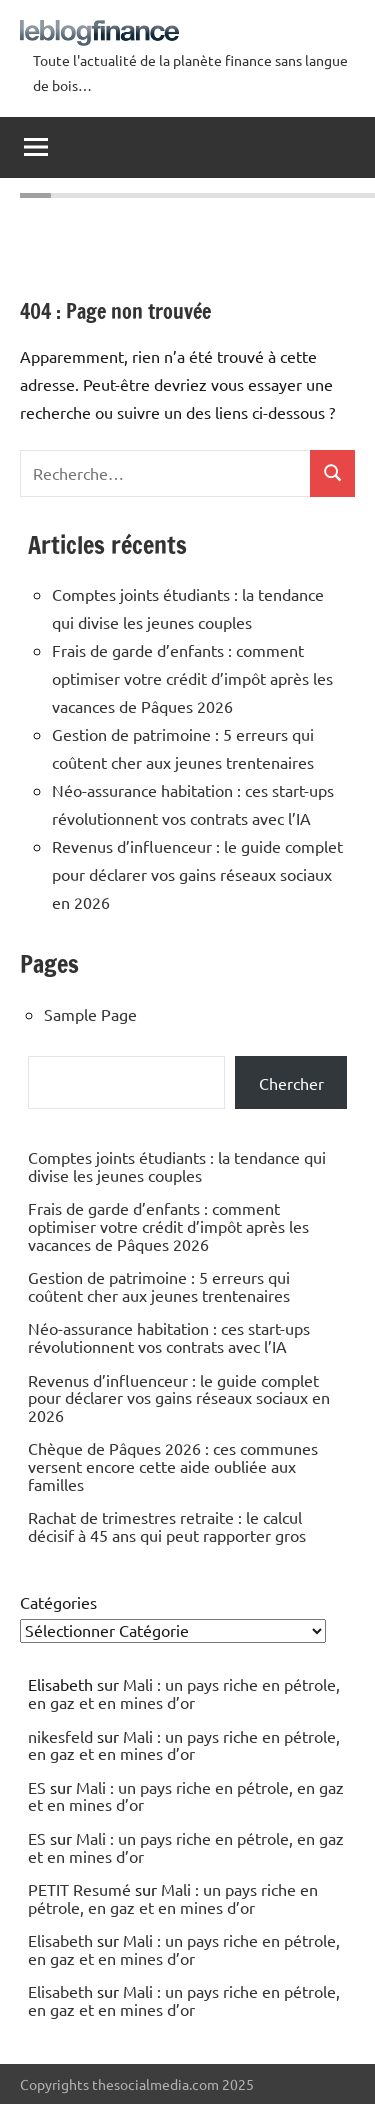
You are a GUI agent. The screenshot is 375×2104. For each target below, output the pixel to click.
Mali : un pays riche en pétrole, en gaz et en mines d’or (184, 1693)
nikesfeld (60, 1736)
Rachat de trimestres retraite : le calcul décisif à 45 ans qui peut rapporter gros (167, 1526)
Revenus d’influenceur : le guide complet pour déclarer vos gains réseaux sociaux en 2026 (197, 874)
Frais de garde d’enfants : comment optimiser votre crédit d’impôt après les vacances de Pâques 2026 (192, 678)
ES (37, 1787)
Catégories (58, 1602)
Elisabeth (60, 1940)
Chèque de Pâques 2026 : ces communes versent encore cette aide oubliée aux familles (173, 1465)
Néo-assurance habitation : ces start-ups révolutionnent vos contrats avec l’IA (169, 1337)
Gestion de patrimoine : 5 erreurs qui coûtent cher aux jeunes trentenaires (159, 1286)
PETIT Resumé (79, 1889)
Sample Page (90, 1014)
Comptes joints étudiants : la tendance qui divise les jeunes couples (177, 1166)
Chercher (291, 1083)
